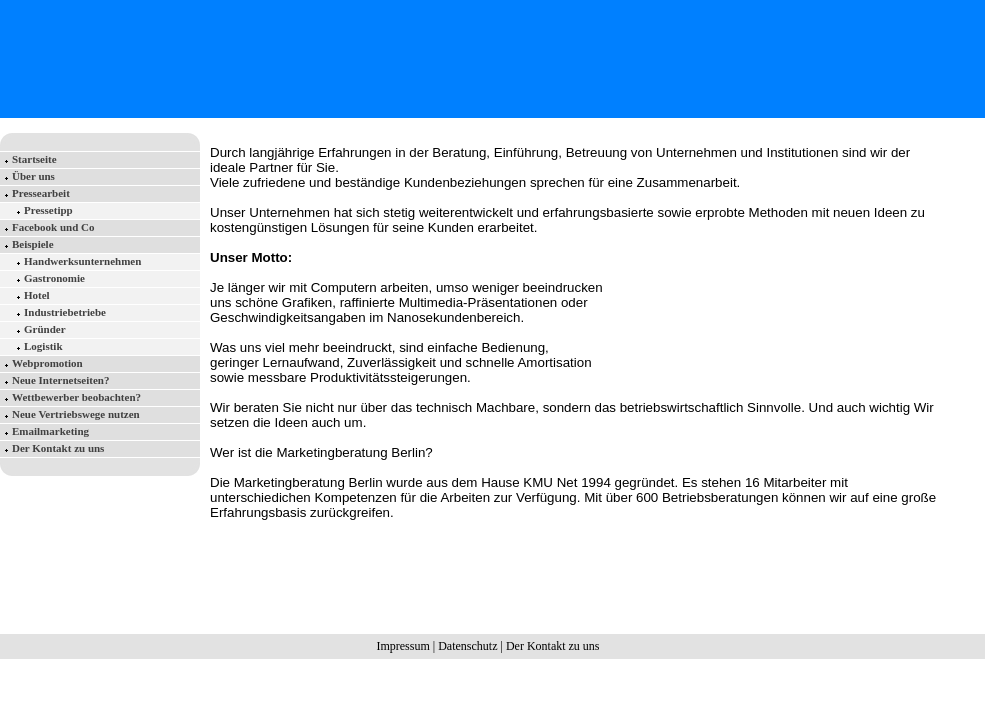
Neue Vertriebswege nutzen (76, 414)
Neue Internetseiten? (60, 380)
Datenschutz (467, 646)
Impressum (402, 646)
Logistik (43, 346)
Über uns (33, 176)
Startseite (34, 159)
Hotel (37, 295)
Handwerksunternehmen (82, 261)
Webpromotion (47, 363)
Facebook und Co (53, 227)
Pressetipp (48, 210)
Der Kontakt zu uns (58, 448)
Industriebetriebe (65, 312)
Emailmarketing (50, 431)
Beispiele (33, 244)
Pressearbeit (41, 193)
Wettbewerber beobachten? (76, 397)
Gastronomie (54, 278)
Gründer (45, 329)
